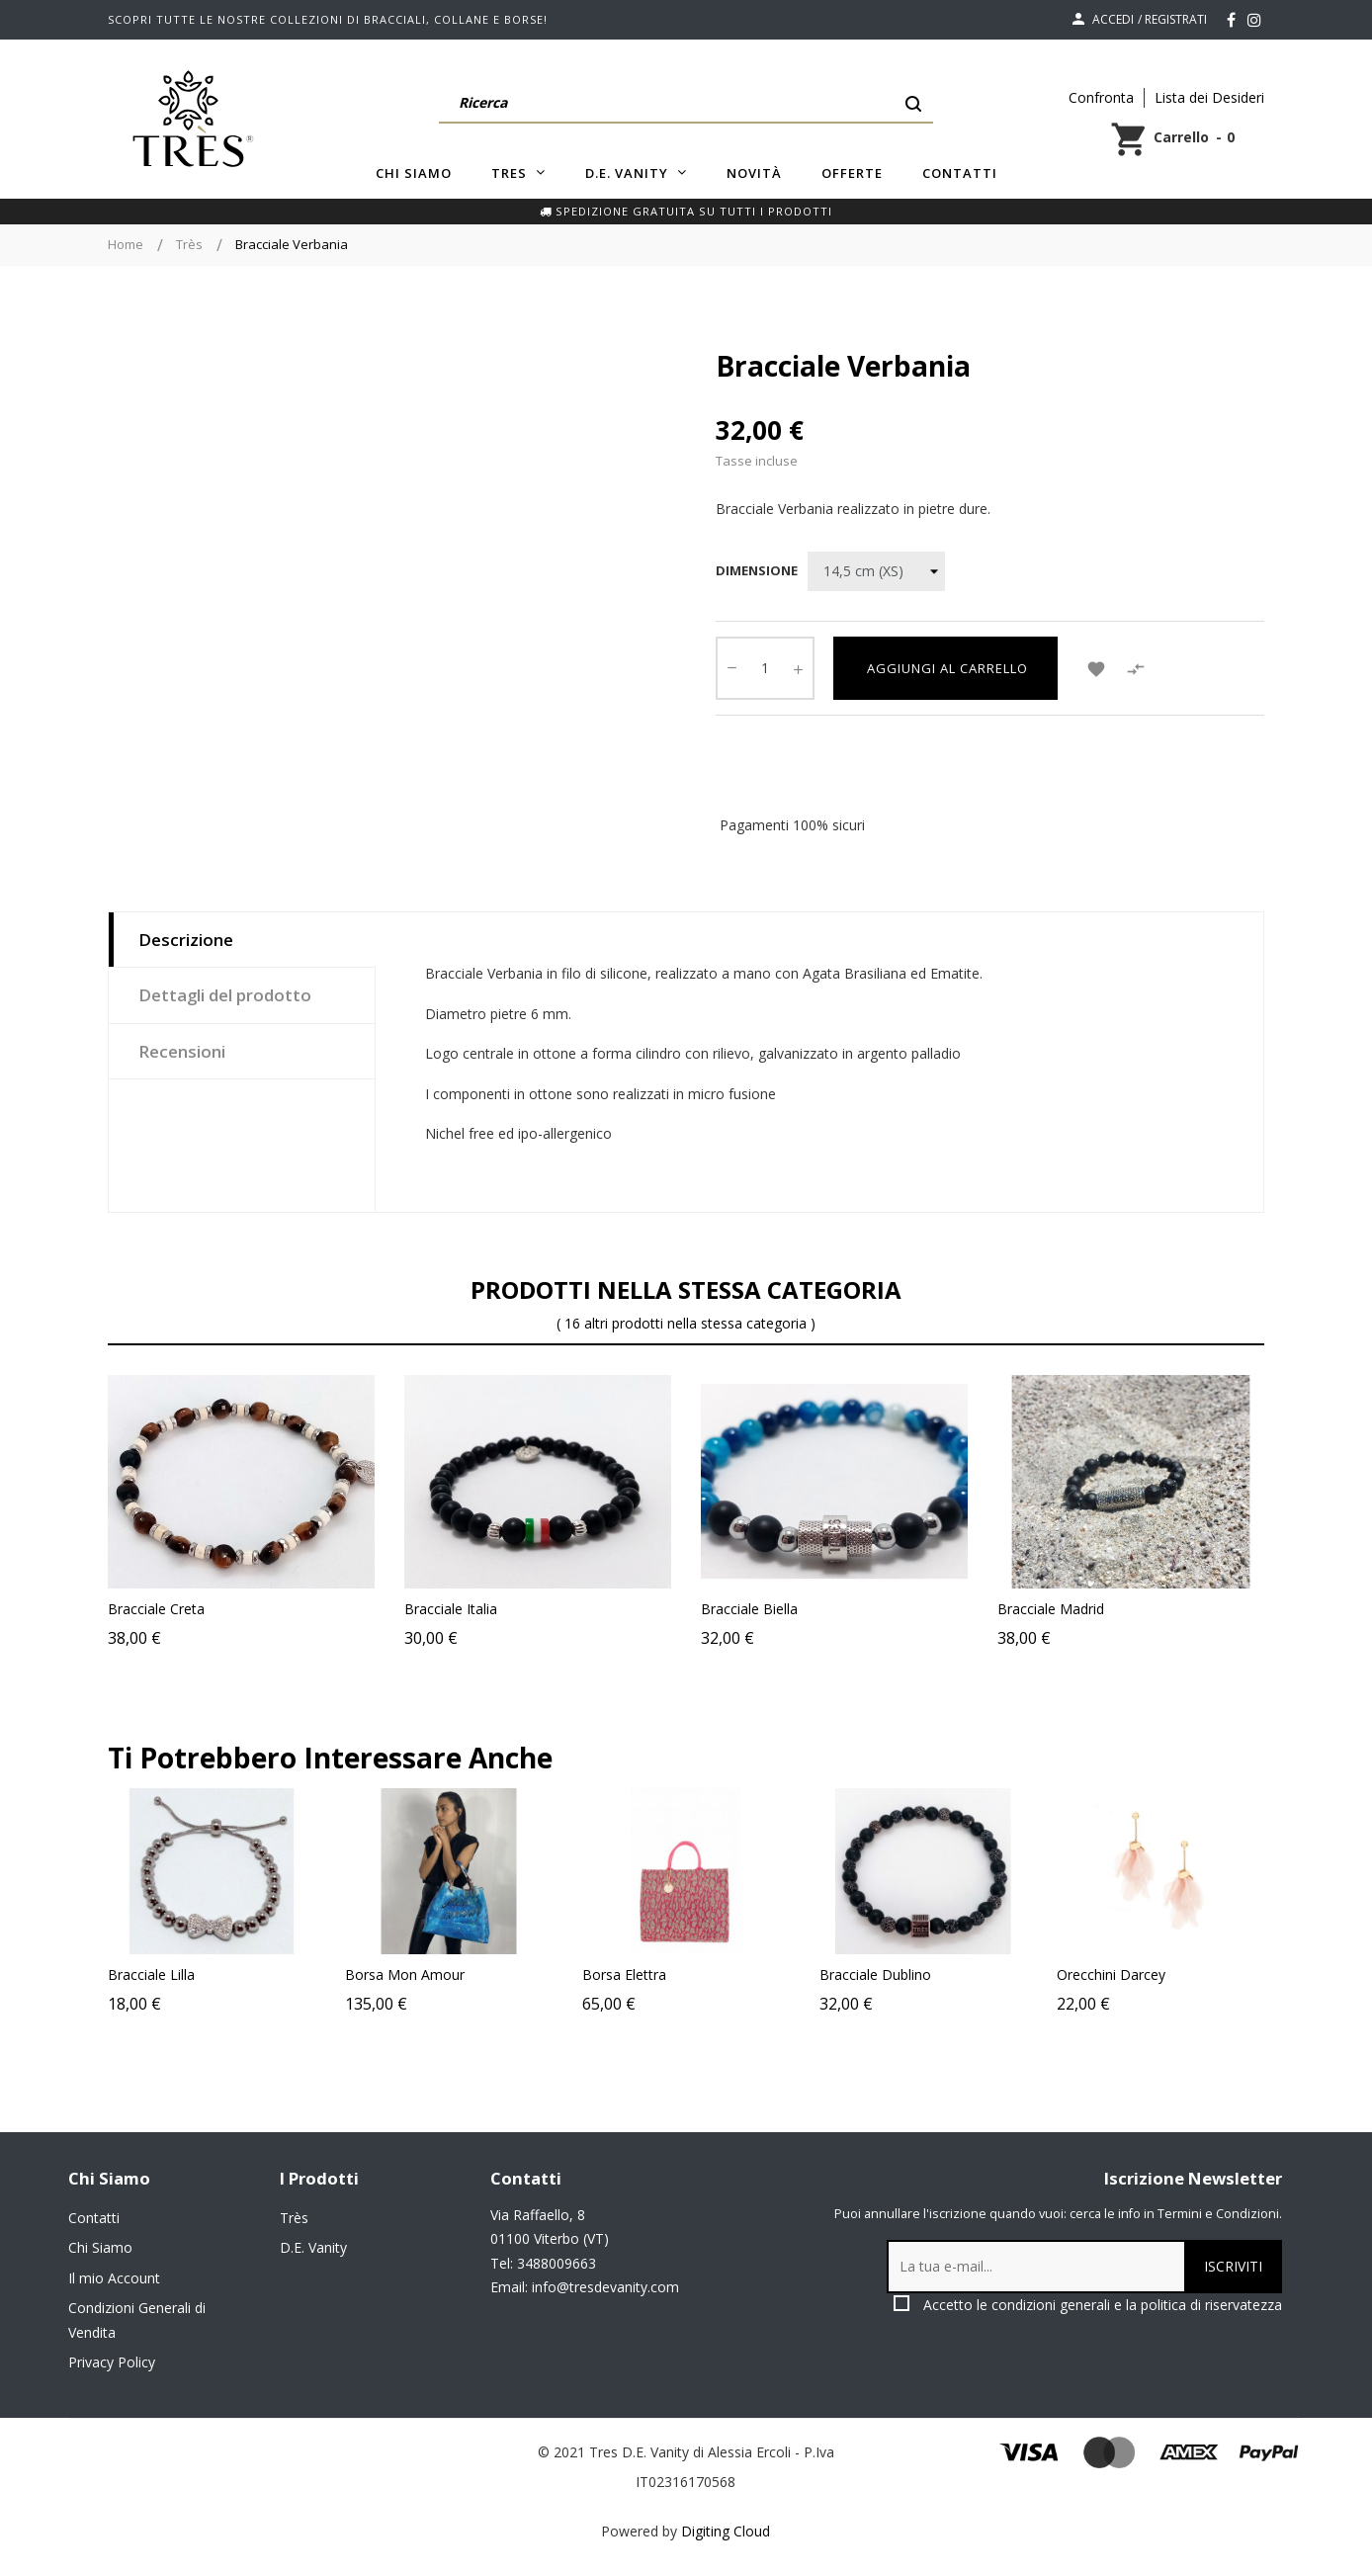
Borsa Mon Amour (507, 1974)
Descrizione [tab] (185, 939)
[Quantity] (765, 668)
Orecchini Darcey (1213, 1974)
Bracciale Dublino (978, 1974)
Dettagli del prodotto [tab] (224, 995)
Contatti (94, 2217)
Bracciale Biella (749, 1608)
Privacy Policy (111, 2362)
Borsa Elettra (727, 1974)
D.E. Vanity (313, 2247)
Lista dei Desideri (1209, 97)
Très (294, 2217)
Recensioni (181, 1051)
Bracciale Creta (156, 1608)
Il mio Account (114, 2278)
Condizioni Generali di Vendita (137, 2320)
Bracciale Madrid (1050, 1608)
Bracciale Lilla (254, 1974)
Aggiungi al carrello (945, 668)
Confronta (1101, 97)
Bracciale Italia (450, 1608)
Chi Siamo (100, 2247)
